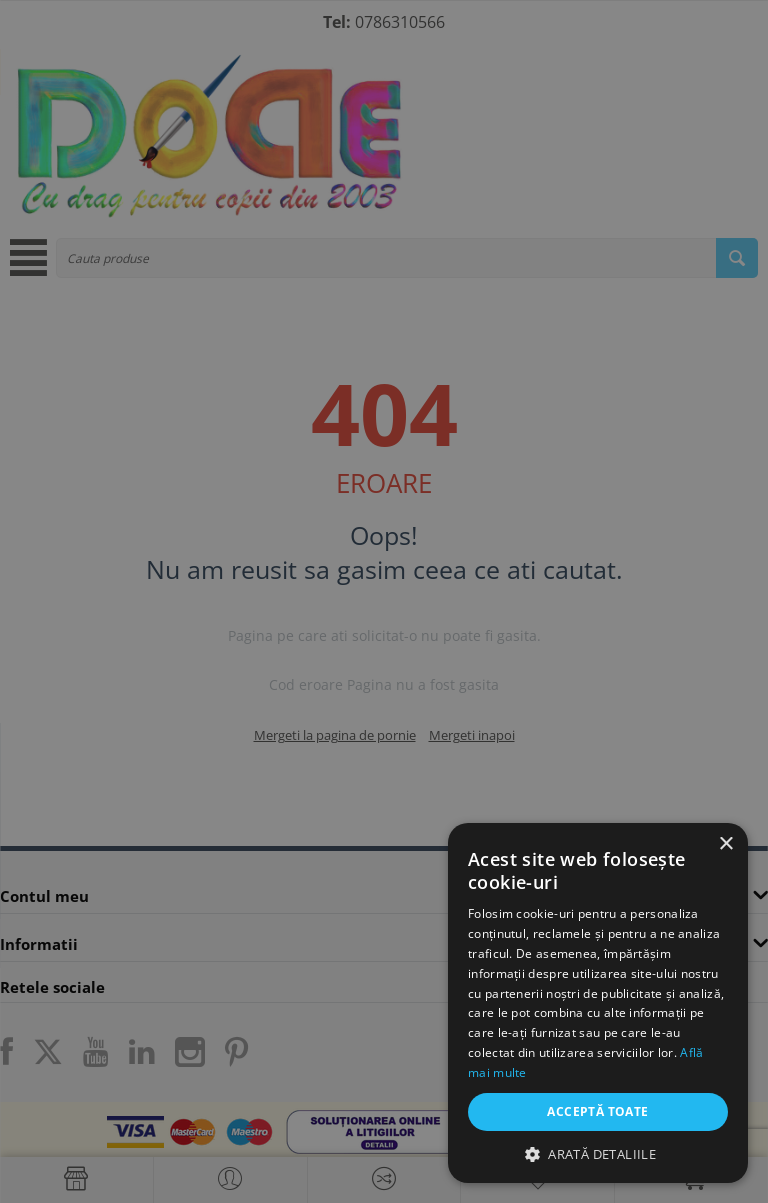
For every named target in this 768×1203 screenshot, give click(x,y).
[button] (598, 1153)
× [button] (725, 844)
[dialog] (384, 601)
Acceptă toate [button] (597, 1111)
